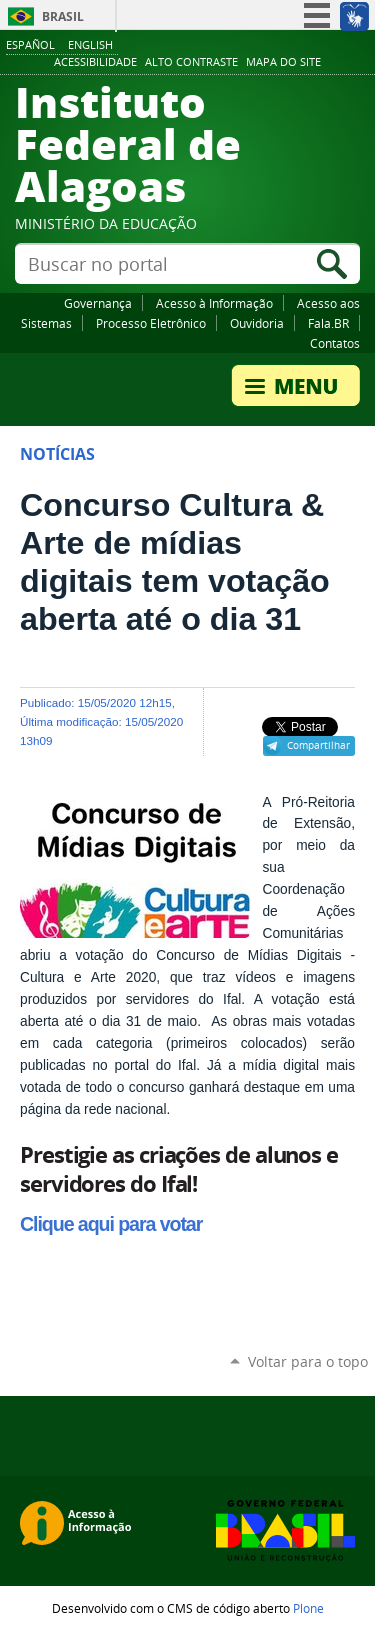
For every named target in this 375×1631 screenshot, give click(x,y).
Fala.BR (328, 323)
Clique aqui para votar (111, 1224)
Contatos (335, 343)
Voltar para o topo (308, 1361)
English (90, 44)
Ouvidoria (257, 323)
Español (30, 44)
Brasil (63, 16)
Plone (308, 1608)
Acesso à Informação (214, 303)
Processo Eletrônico (151, 323)
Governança (98, 303)
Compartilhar (318, 745)
